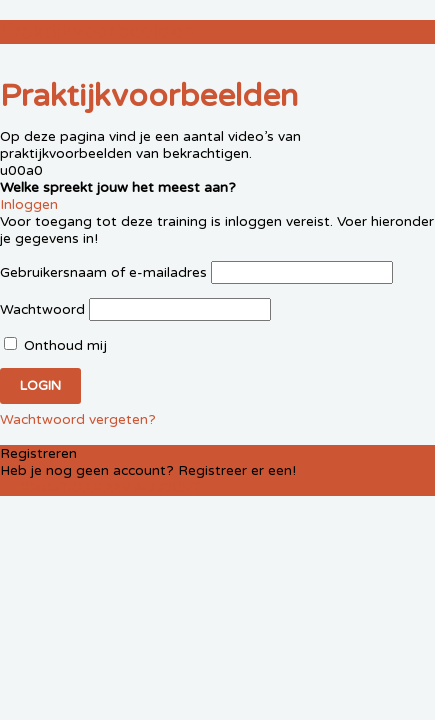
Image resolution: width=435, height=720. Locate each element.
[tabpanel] (217, 162)
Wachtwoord (42, 309)
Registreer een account (109, 488)
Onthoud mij (55, 345)
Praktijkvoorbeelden (97, 32)
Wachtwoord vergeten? (78, 419)
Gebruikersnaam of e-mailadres (103, 272)
